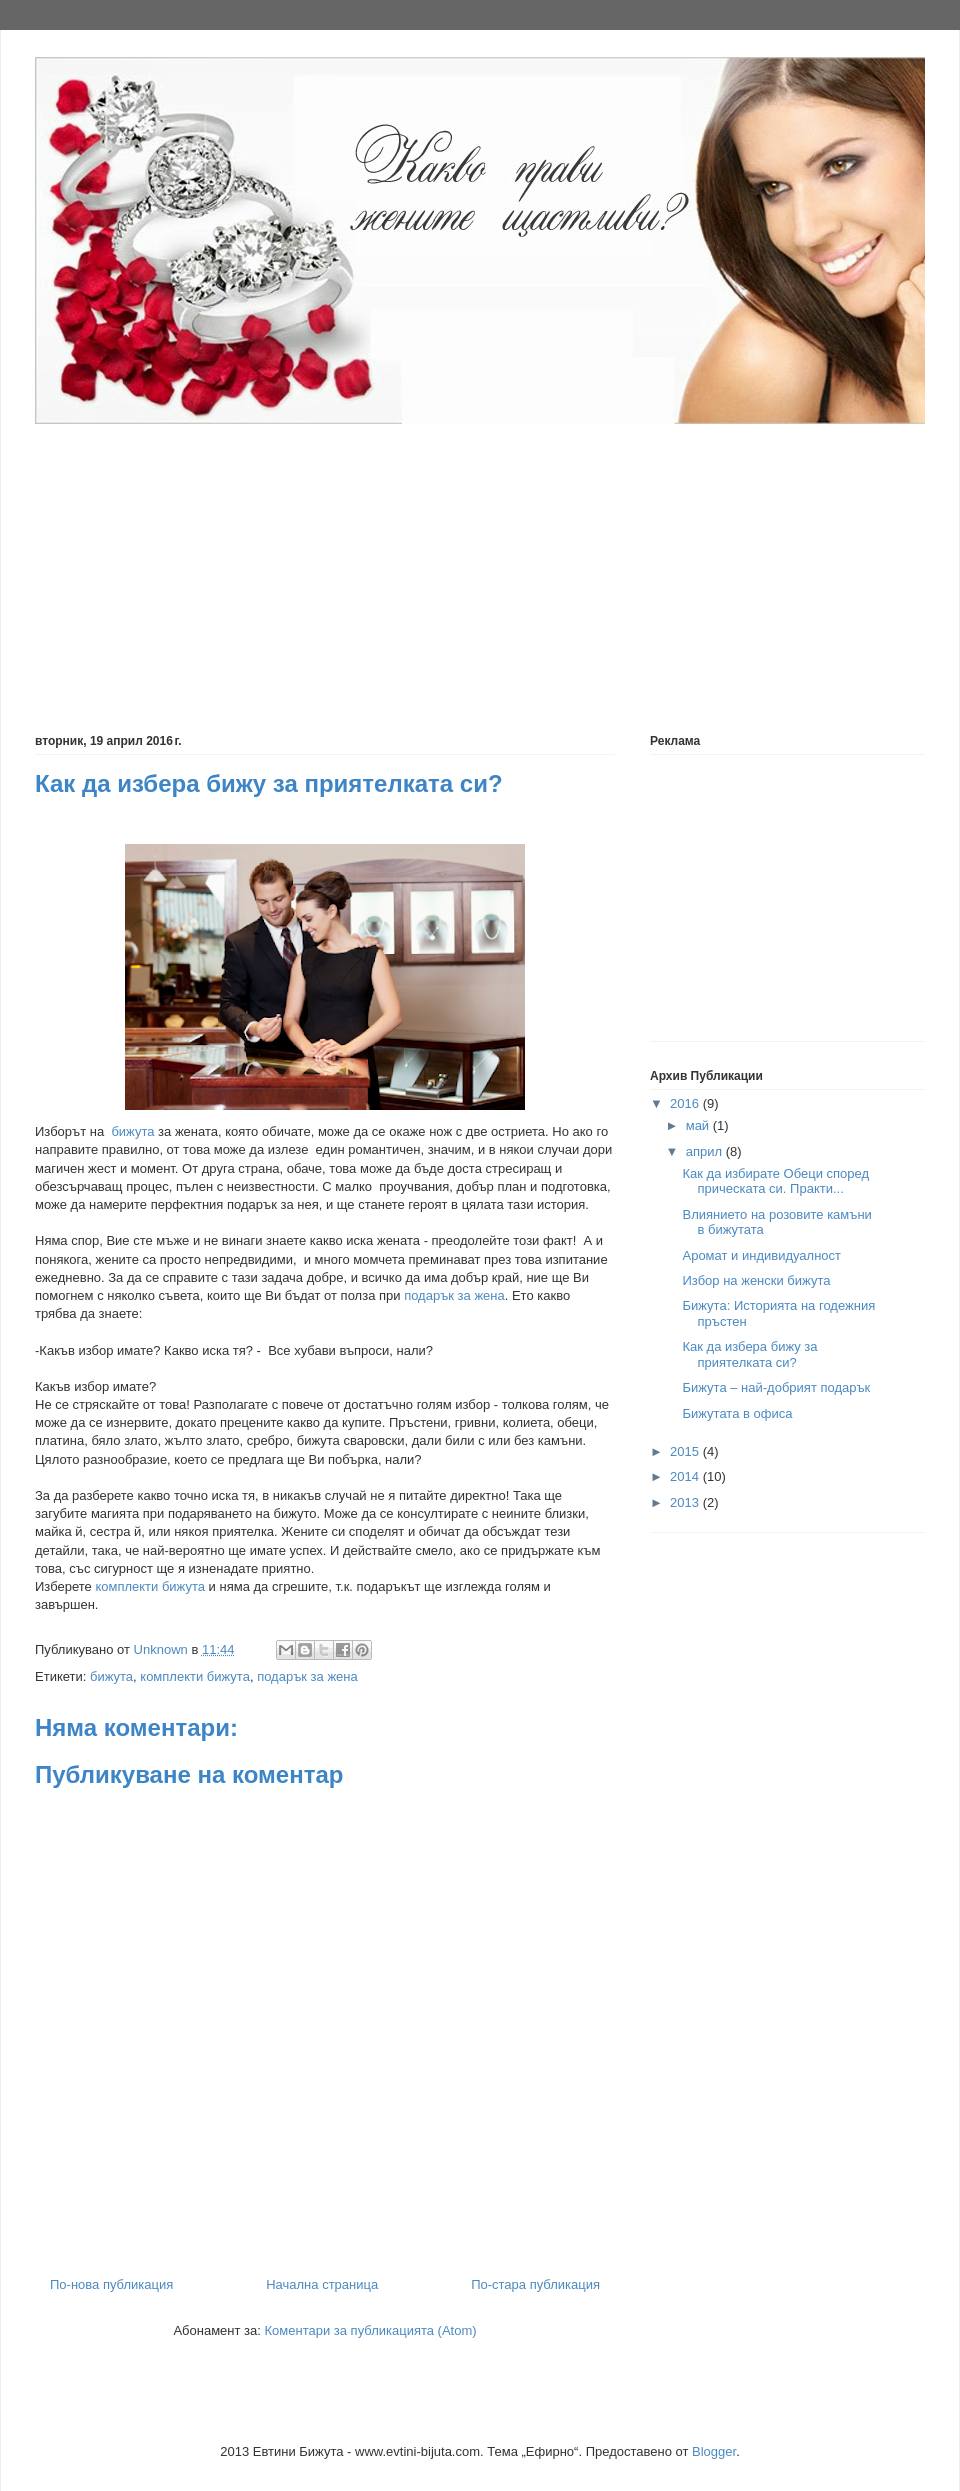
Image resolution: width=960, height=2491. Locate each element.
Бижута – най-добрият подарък (776, 1387)
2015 (686, 1451)
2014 (686, 1476)
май (699, 1125)
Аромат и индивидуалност (761, 1255)
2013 (686, 1502)
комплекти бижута (150, 1586)
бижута (132, 1131)
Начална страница (322, 2284)
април (706, 1151)
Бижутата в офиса (737, 1413)
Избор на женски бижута (756, 1280)
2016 (686, 1103)
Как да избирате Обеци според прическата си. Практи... (775, 1181)
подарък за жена (454, 1295)
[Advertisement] (386, 567)
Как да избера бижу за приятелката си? (749, 1354)
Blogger (714, 2451)
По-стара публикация (535, 2284)
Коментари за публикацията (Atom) (371, 2330)
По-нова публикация (111, 2284)
